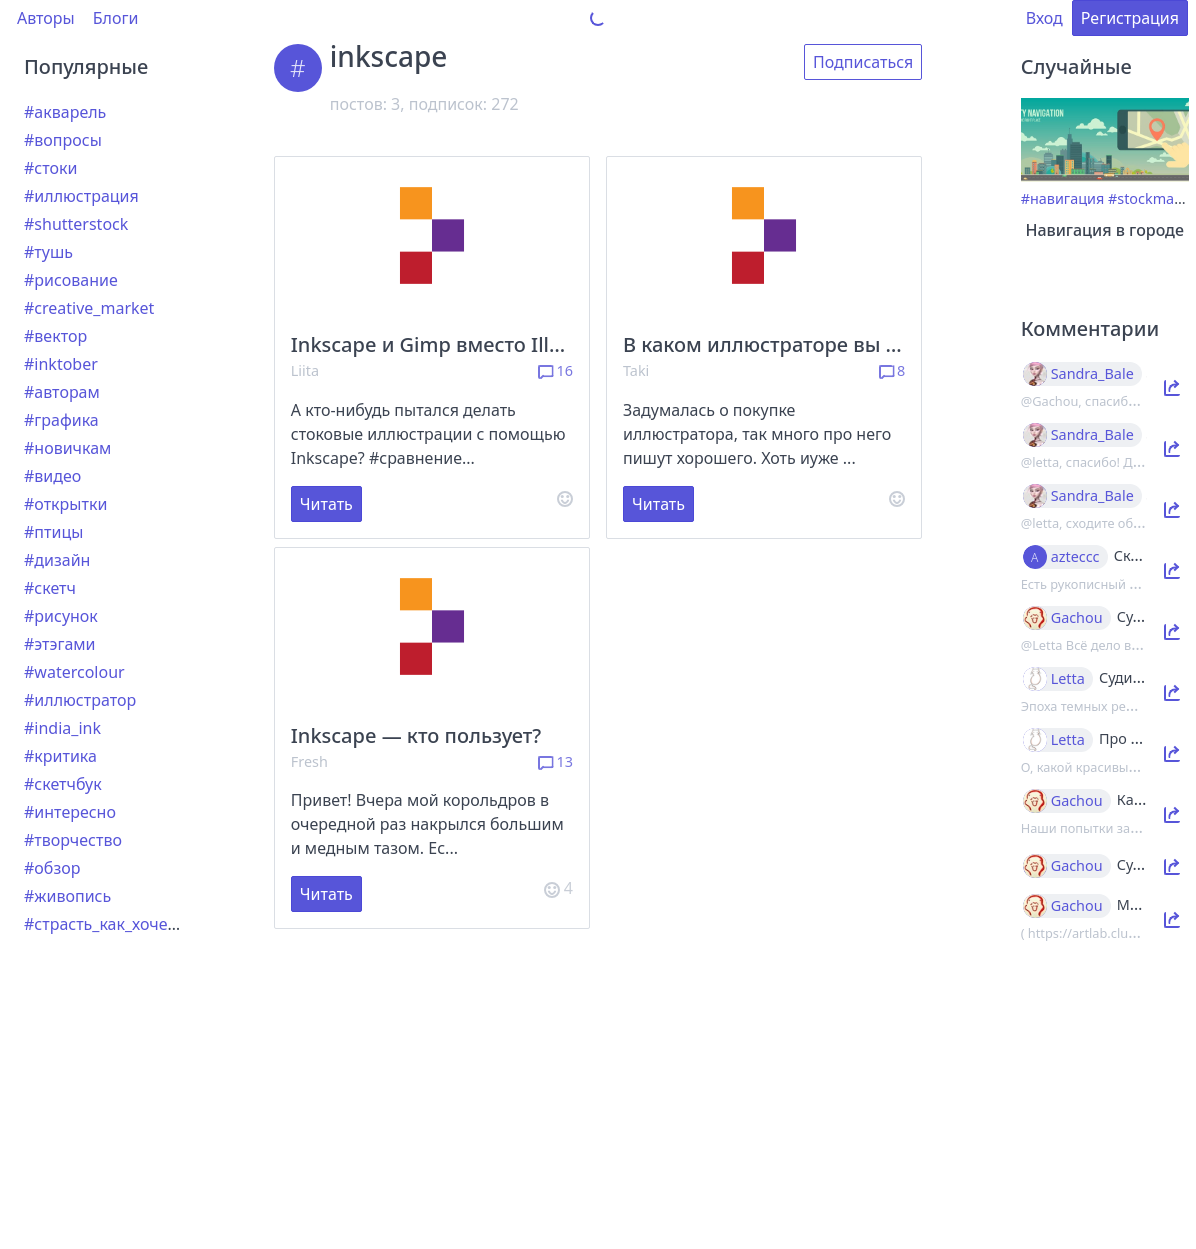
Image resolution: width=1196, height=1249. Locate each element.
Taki (636, 370)
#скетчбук (63, 784)
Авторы (46, 18)
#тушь (48, 252)
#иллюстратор (80, 700)
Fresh (309, 761)
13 (555, 761)
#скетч (50, 588)
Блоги (116, 18)
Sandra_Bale (1092, 374)
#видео (52, 476)
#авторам (62, 392)
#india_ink (62, 728)
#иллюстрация (81, 196)
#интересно (70, 812)
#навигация (1063, 198)
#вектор (55, 336)
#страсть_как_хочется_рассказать (153, 924)
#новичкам (67, 448)
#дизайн (57, 560)
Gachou (1077, 618)
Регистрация (1130, 18)
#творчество (73, 840)
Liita (305, 370)
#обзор (52, 868)
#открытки (65, 504)
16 (555, 370)
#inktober (61, 364)
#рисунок (61, 616)
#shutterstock (76, 224)
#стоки (50, 168)
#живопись (67, 896)
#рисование (71, 280)
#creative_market (89, 308)
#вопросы (63, 140)
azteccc (1075, 557)
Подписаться (863, 62)
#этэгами (60, 644)
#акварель (65, 112)
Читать (326, 504)
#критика (60, 756)
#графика (61, 420)
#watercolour (74, 672)
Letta (1068, 679)
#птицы (53, 532)
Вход (1044, 18)
